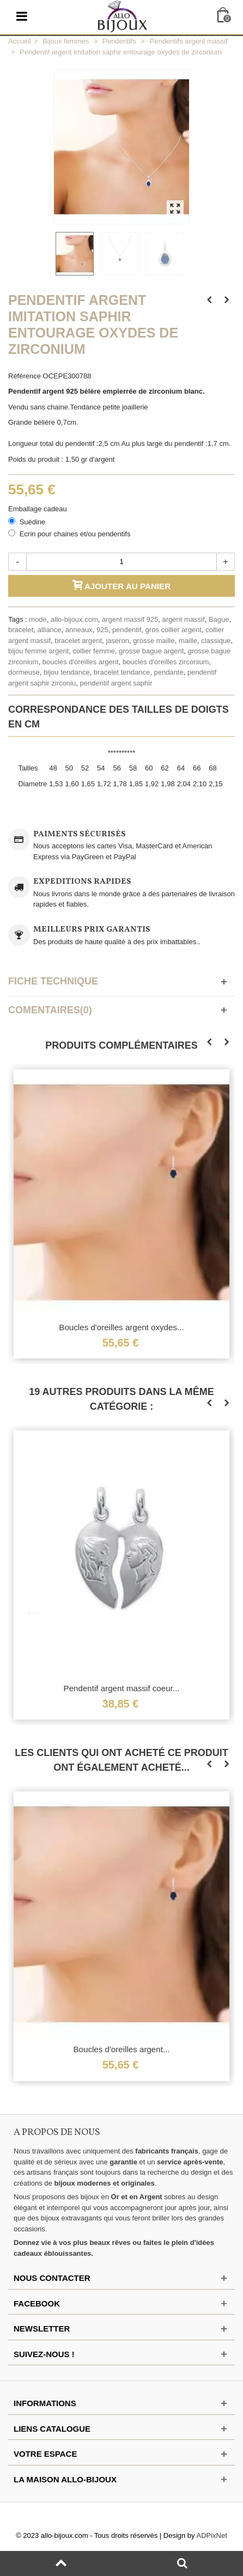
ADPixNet (212, 2535)
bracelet (20, 630)
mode (38, 619)
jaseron (117, 641)
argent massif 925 (130, 619)
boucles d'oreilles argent (80, 662)
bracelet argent (78, 641)
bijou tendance (67, 672)
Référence (24, 376)
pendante (168, 672)
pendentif (127, 630)
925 (102, 630)
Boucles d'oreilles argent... (121, 2049)
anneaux (79, 630)
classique (215, 641)
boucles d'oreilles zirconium (166, 662)
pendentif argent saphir (116, 683)
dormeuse (24, 672)
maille (188, 641)
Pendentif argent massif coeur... (122, 1688)
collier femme (94, 651)
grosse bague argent (151, 651)
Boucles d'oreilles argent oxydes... (121, 1327)
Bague (219, 619)
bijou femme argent (38, 651)
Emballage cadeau (38, 509)
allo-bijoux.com (74, 619)
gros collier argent (173, 630)
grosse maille (154, 641)
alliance (49, 630)
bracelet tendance (122, 672)
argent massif (183, 619)
